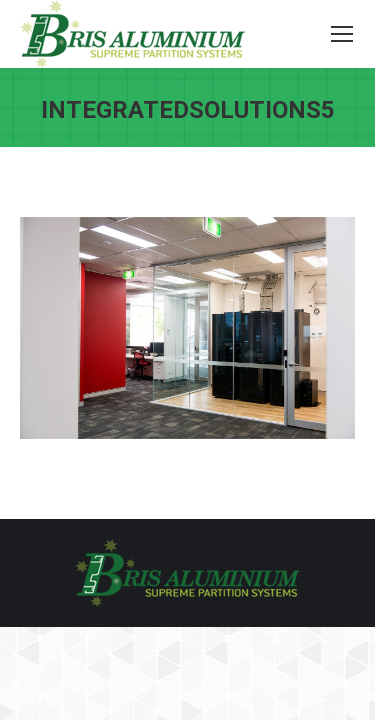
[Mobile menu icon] (342, 34)
